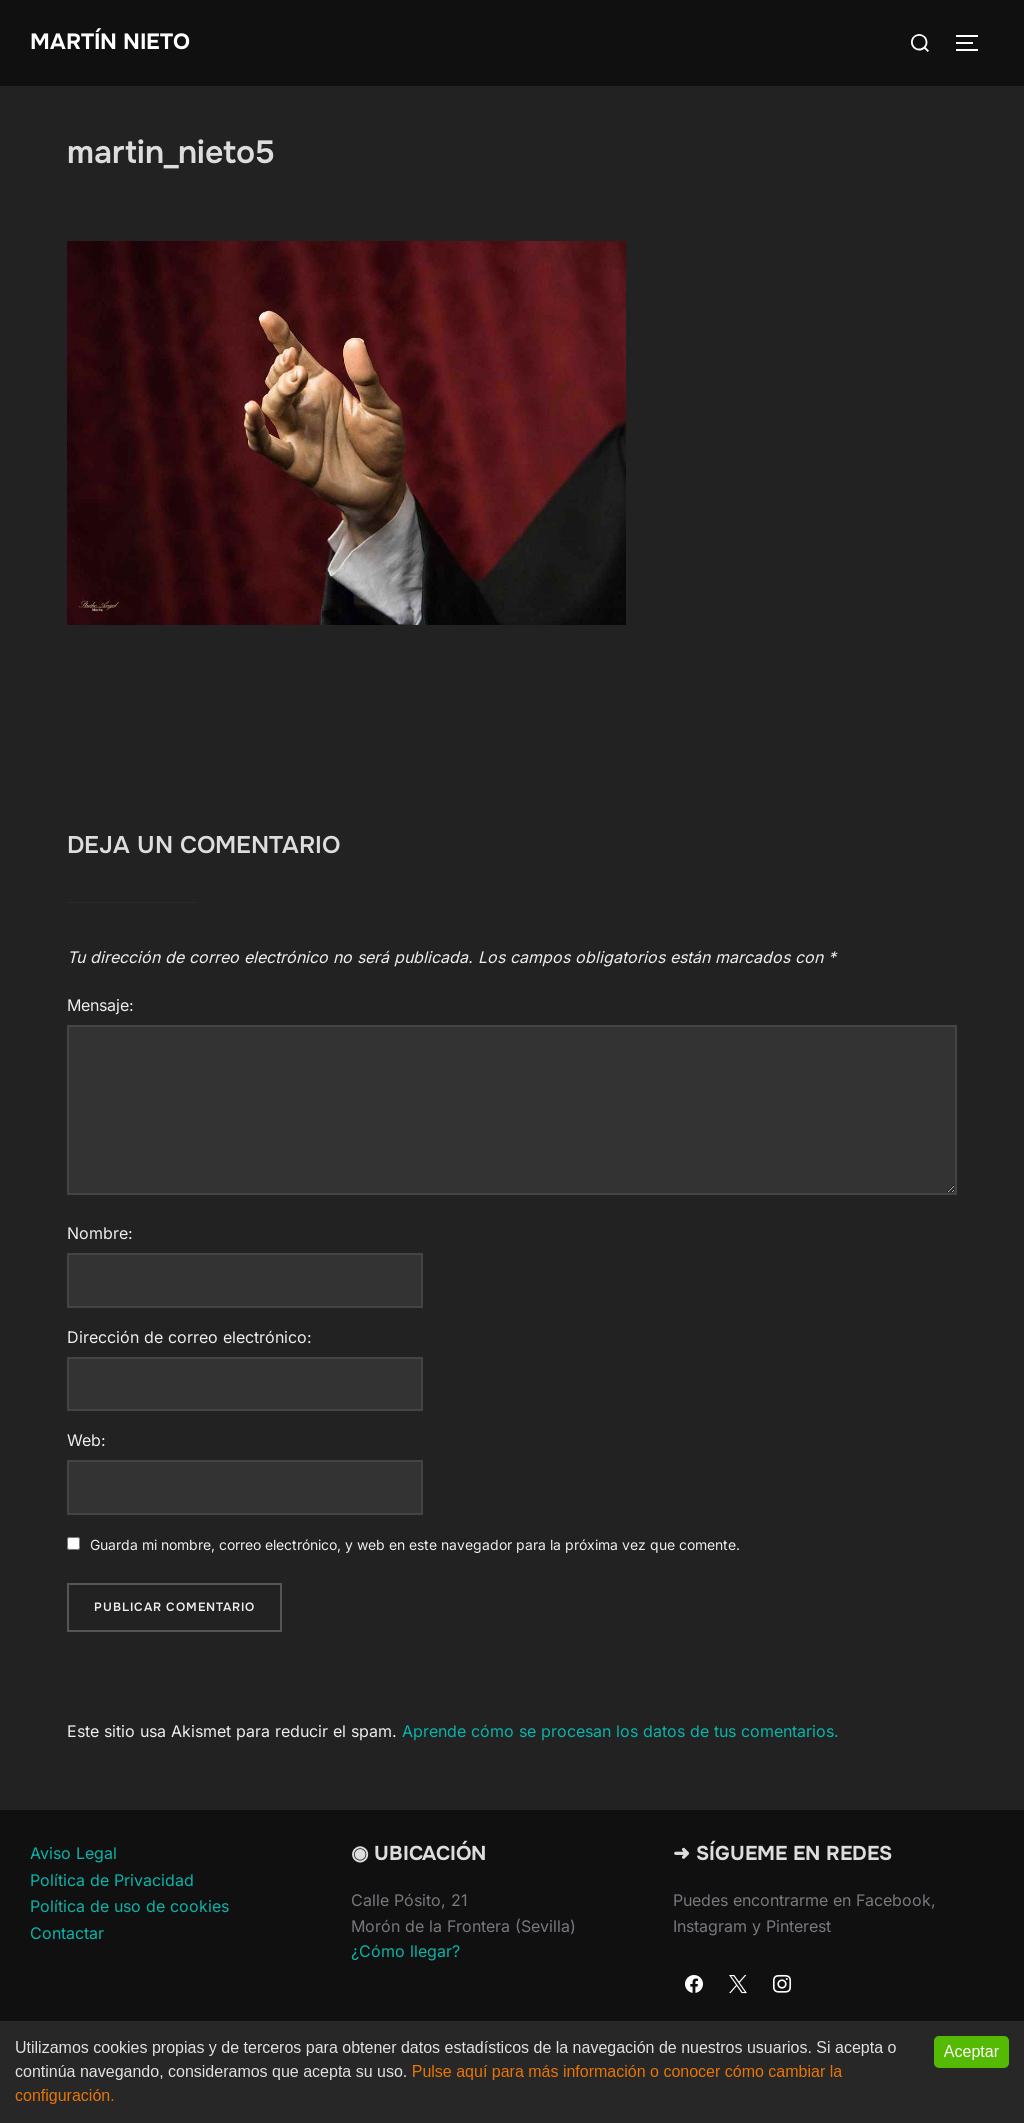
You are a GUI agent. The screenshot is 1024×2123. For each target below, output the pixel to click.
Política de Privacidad (112, 1880)
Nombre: (100, 1233)
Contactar (67, 1933)
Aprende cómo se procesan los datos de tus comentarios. (620, 1731)
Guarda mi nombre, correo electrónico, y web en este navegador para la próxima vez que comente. (415, 1544)
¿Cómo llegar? (405, 1951)
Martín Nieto (110, 42)
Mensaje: (100, 1005)
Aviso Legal (73, 1853)
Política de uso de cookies (129, 1906)
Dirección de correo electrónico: (189, 1337)
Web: (86, 1440)
